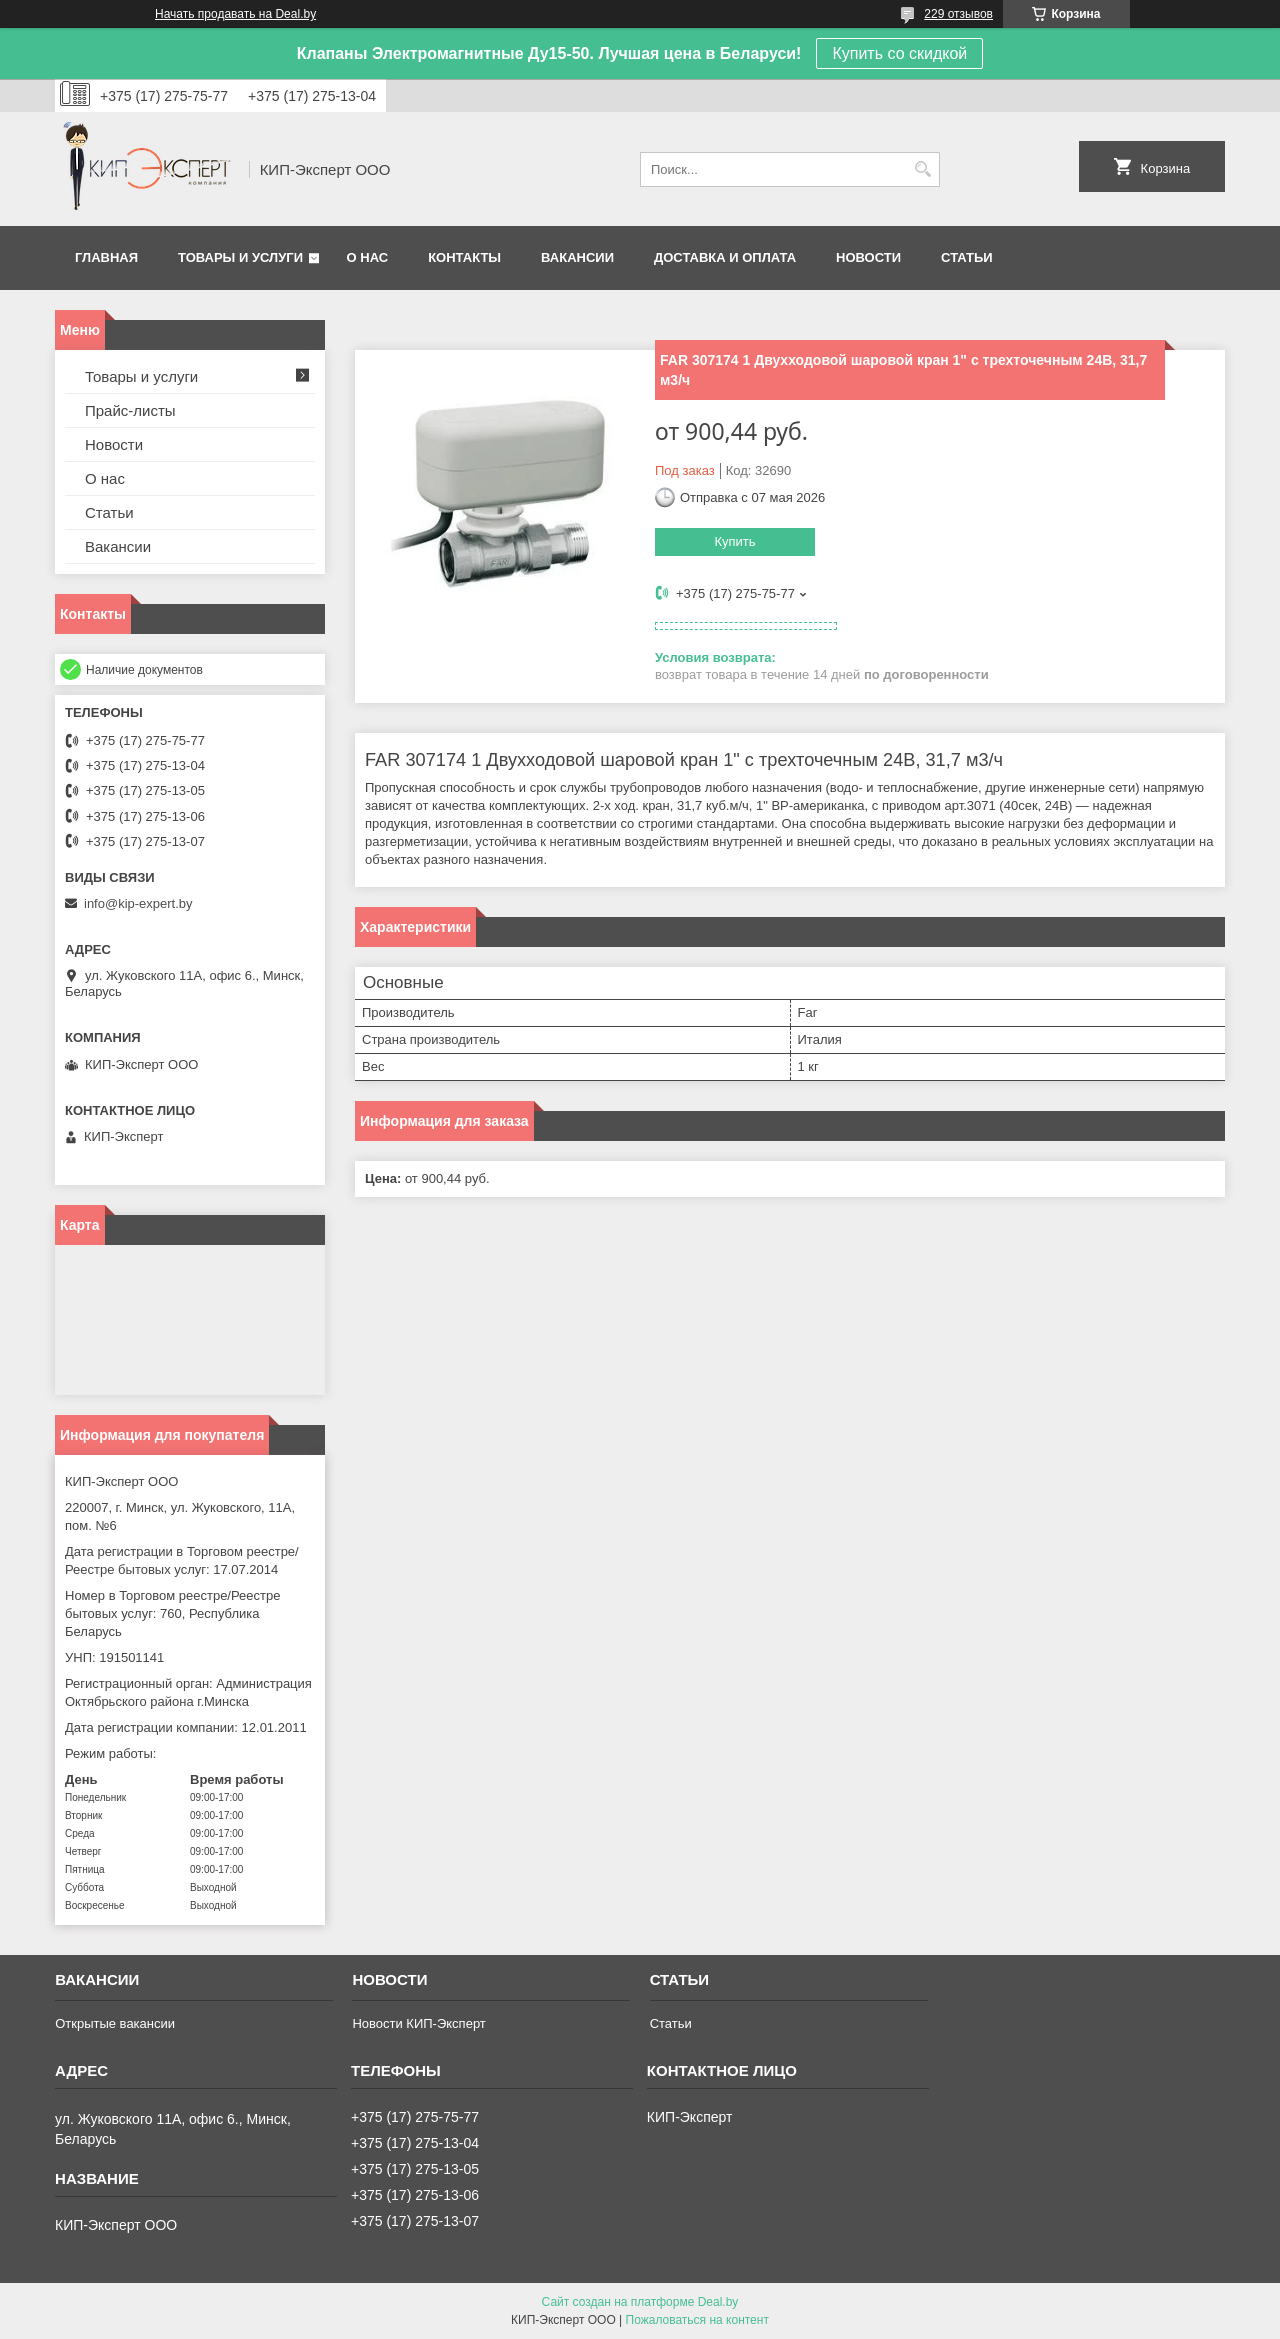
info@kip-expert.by (138, 903)
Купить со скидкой (899, 53)
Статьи (967, 257)
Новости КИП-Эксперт (418, 2023)
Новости (868, 257)
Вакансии (577, 257)
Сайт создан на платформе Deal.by (640, 2302)
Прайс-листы (130, 410)
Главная (106, 257)
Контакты (464, 257)
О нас (368, 257)
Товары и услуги (240, 257)
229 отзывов (958, 14)
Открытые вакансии (115, 2023)
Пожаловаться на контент (697, 2320)
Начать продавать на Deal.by (235, 14)
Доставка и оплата (725, 257)
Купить (734, 541)
